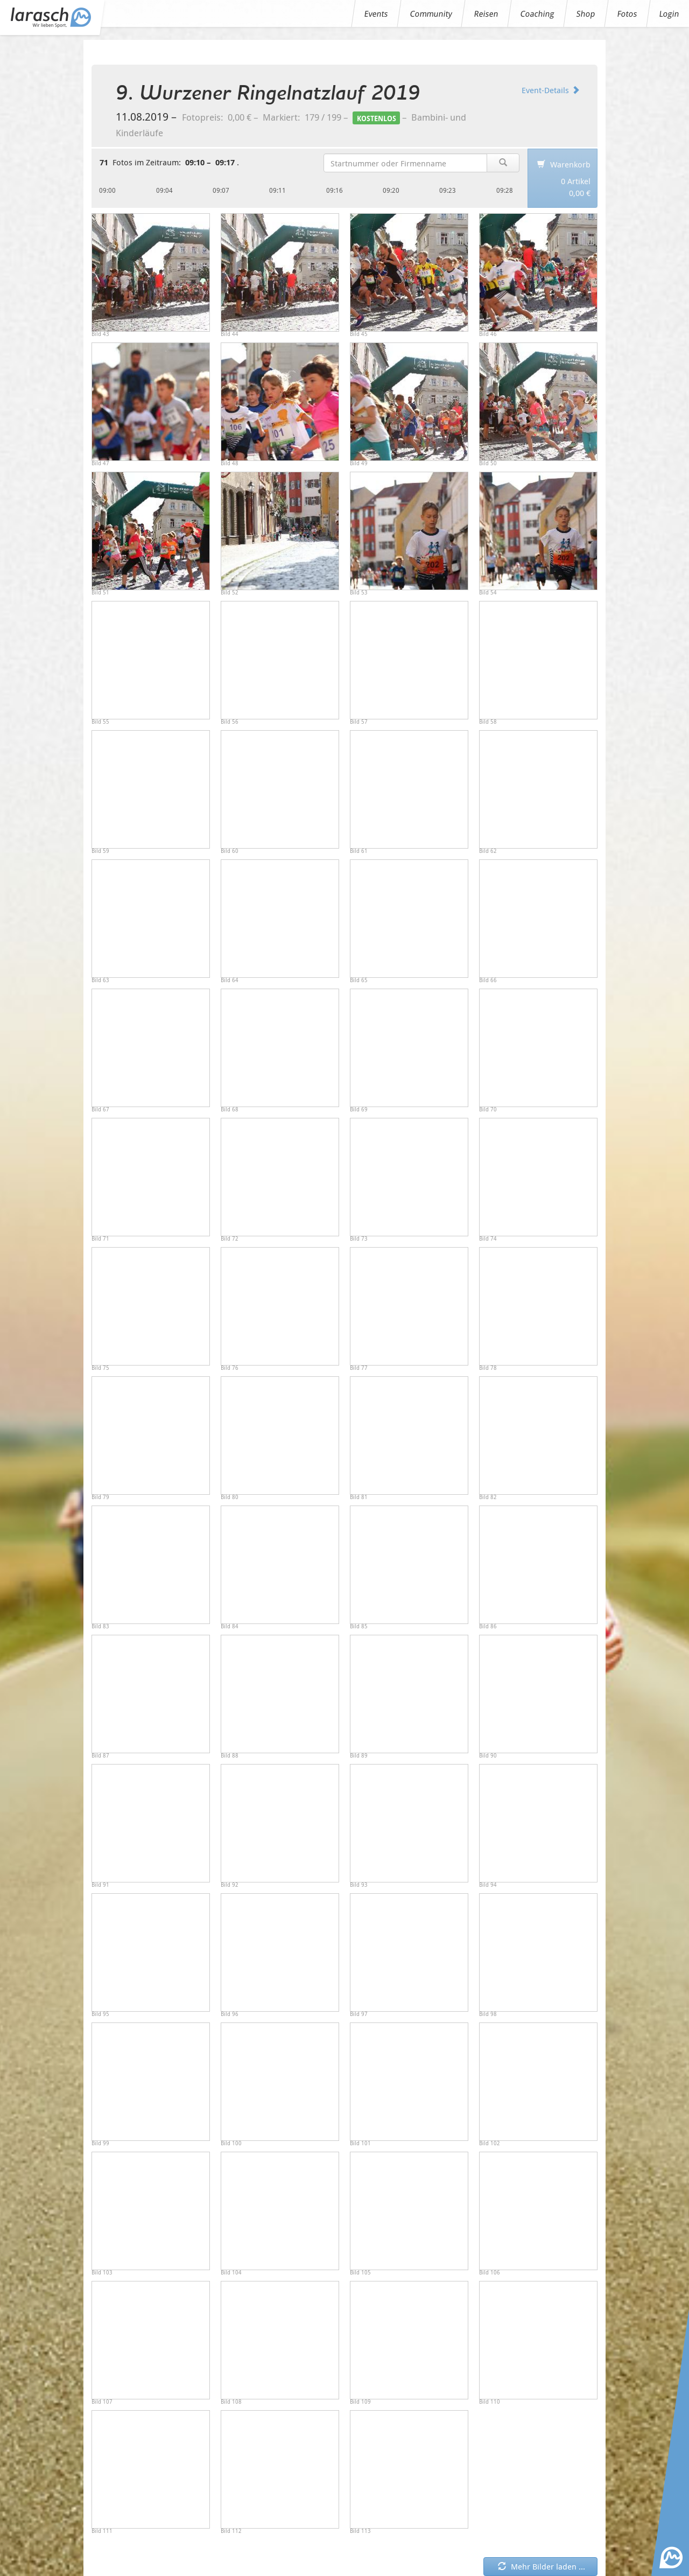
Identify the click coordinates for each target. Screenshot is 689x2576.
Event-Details (551, 90)
